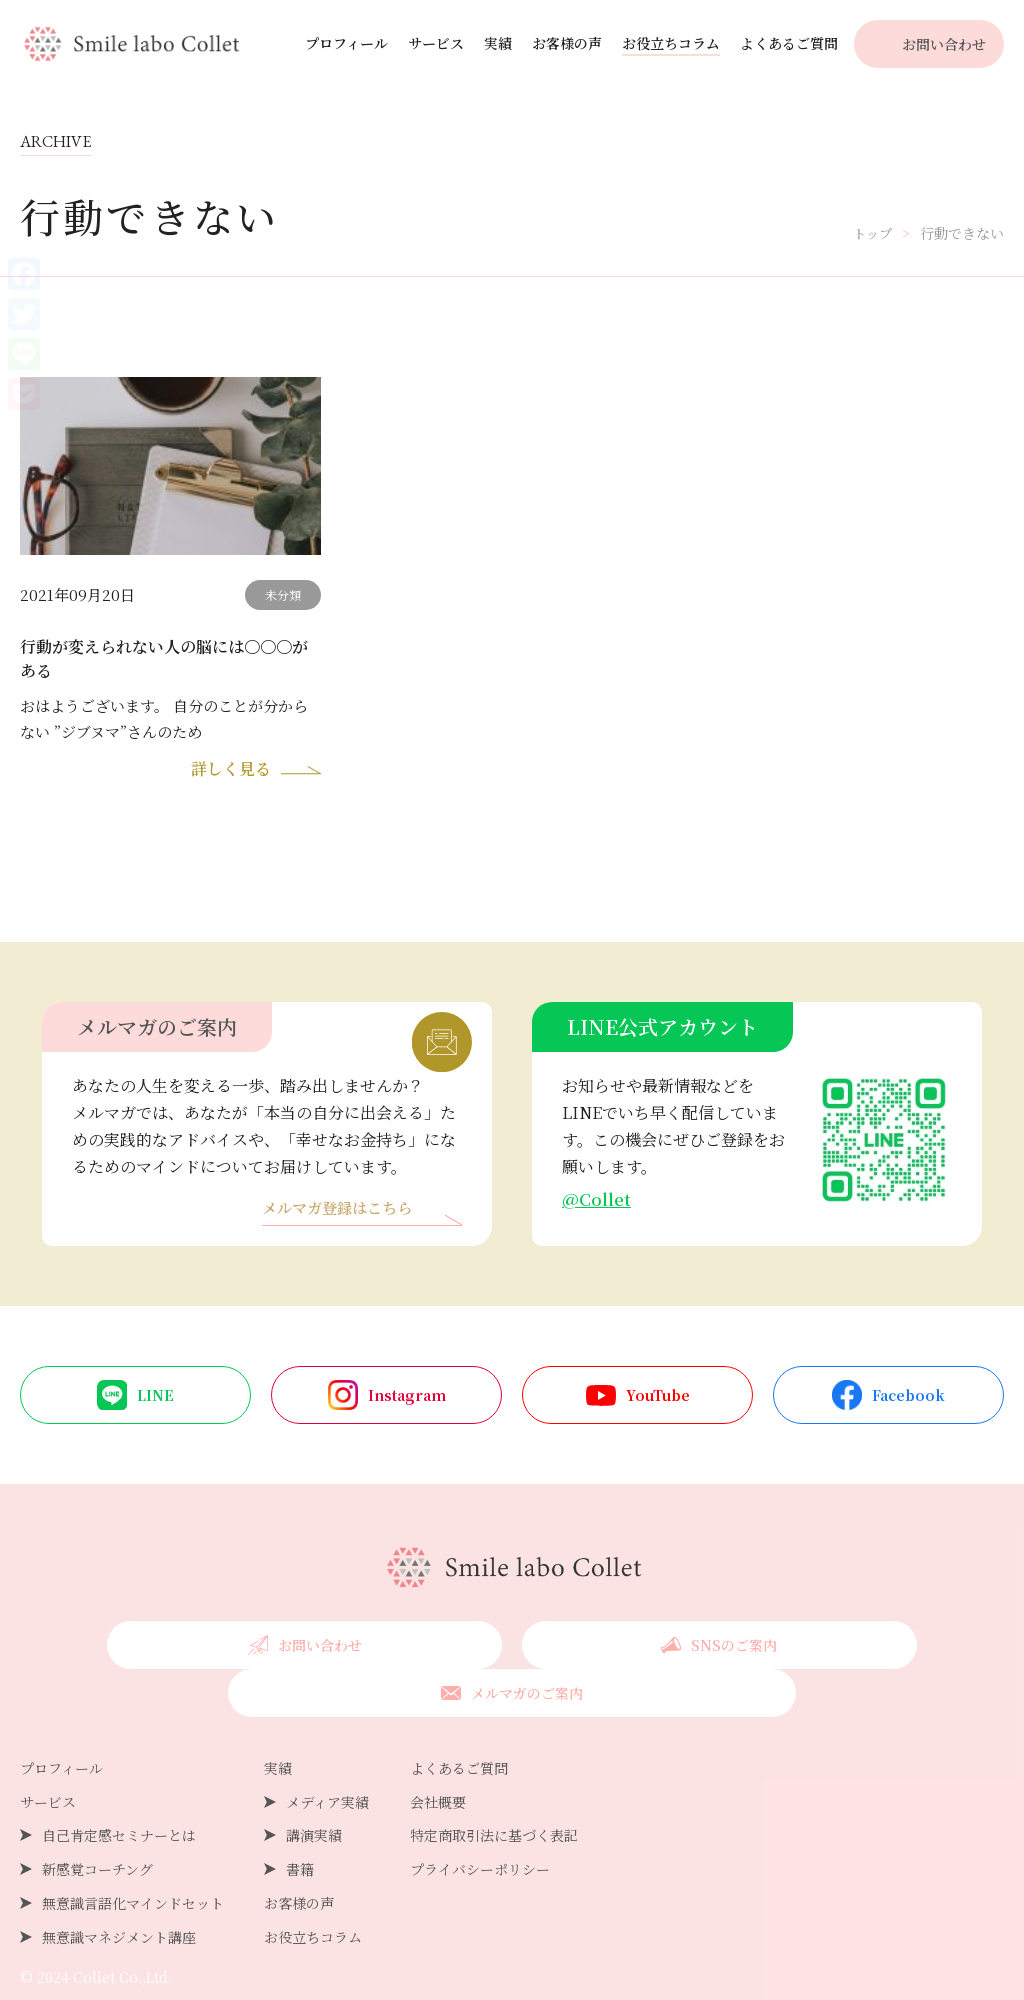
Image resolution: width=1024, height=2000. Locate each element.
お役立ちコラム (671, 43)
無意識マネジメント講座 (119, 1893)
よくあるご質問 (789, 43)
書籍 (300, 1825)
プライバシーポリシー (480, 1825)
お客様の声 (567, 43)
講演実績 (314, 1791)
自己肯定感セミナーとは (119, 1791)
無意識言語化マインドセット (133, 1859)
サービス (436, 43)
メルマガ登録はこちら (342, 1213)
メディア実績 (327, 1758)
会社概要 (438, 1758)
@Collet (597, 1203)
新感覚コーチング (97, 1825)
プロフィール (346, 43)
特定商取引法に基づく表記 (494, 1791)
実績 (498, 43)
